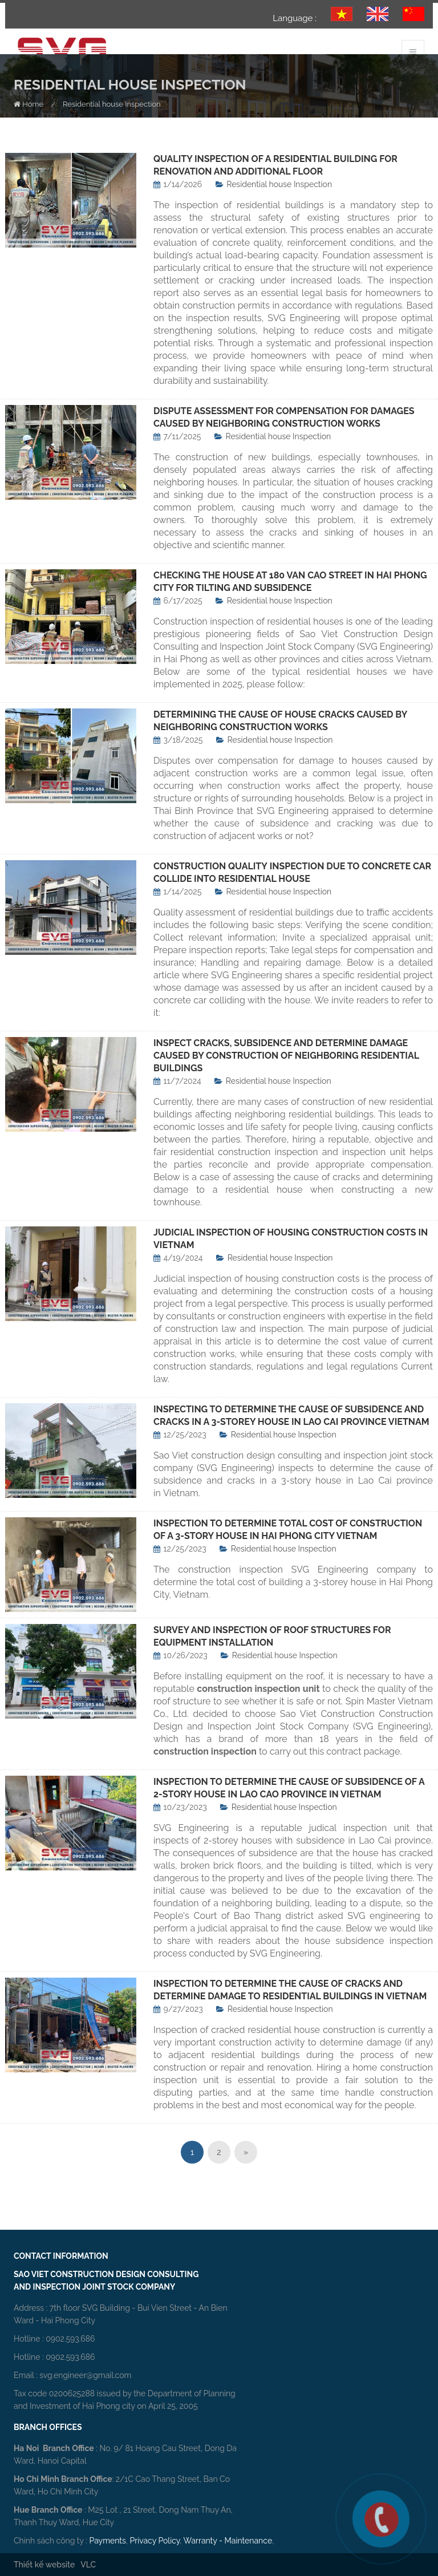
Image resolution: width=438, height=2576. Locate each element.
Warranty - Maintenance (228, 2540)
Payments (108, 2540)
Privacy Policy (155, 2540)
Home (28, 104)
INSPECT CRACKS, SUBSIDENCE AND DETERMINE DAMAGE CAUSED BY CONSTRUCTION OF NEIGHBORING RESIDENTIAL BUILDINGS (286, 1056)
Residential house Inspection (279, 184)
